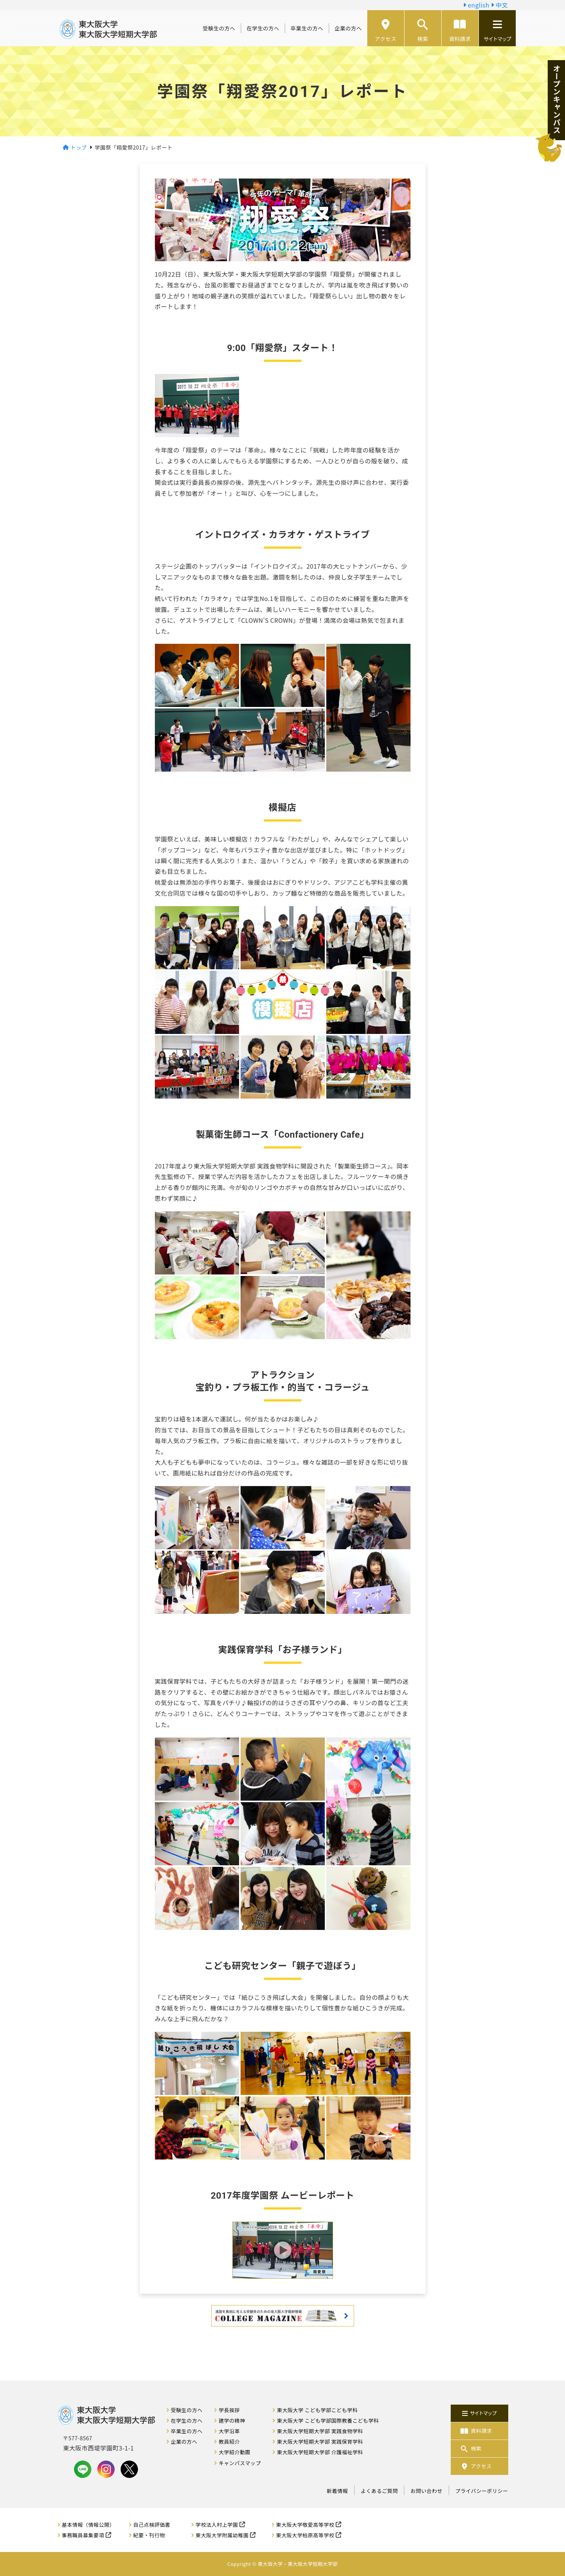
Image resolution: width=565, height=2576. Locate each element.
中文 (499, 4)
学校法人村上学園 (216, 2524)
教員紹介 (229, 2441)
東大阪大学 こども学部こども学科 (317, 2410)
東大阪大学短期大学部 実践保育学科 (320, 2441)
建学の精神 (232, 2420)
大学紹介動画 (235, 2452)
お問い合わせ (426, 2490)
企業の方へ (348, 28)
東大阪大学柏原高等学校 (305, 2535)
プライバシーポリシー (481, 2490)
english (476, 4)
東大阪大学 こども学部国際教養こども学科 (328, 2420)
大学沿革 (229, 2431)
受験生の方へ (219, 28)
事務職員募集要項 (83, 2535)
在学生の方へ (263, 28)
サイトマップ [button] (497, 30)
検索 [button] (422, 30)
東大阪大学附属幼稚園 (221, 2535)
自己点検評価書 (151, 2524)
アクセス (385, 30)
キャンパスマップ (240, 2463)
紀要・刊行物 (149, 2535)
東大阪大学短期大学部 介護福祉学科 (320, 2452)
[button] (282, 2250)
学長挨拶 (229, 2410)
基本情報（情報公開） (88, 2524)
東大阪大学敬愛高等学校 (305, 2524)
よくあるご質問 (379, 2490)
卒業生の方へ (307, 28)
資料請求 (460, 30)
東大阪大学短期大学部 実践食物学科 (320, 2431)
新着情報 (337, 2490)
